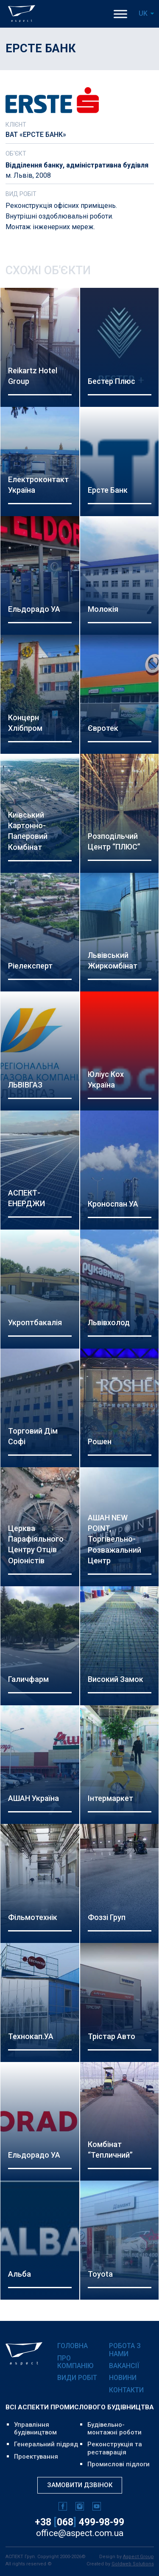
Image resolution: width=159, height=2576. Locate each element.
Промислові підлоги (118, 2464)
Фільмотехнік (32, 1917)
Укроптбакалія (35, 1322)
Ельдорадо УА (34, 609)
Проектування (36, 2456)
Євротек (103, 728)
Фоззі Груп (107, 1917)
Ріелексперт (30, 965)
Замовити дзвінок (79, 2485)
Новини (123, 2378)
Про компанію (75, 2362)
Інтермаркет (110, 1798)
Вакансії (124, 2366)
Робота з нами (125, 2349)
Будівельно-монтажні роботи (114, 2428)
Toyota (100, 2273)
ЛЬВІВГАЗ (25, 1084)
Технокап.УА (30, 2036)
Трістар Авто (111, 2036)
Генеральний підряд (46, 2444)
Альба (19, 2273)
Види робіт (77, 2378)
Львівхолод (109, 1322)
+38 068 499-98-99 (79, 2522)
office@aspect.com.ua (79, 2533)
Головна (72, 2346)
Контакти (126, 2390)
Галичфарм (28, 1679)
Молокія (103, 609)
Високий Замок (115, 1679)
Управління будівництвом (35, 2428)
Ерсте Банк (108, 490)
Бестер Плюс (111, 381)
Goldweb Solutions (133, 2564)
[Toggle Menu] (120, 14)
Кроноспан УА (113, 1203)
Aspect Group (138, 2556)
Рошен (100, 1441)
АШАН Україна (33, 1798)
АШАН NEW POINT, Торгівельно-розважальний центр (114, 1539)
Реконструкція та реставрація (114, 2448)
